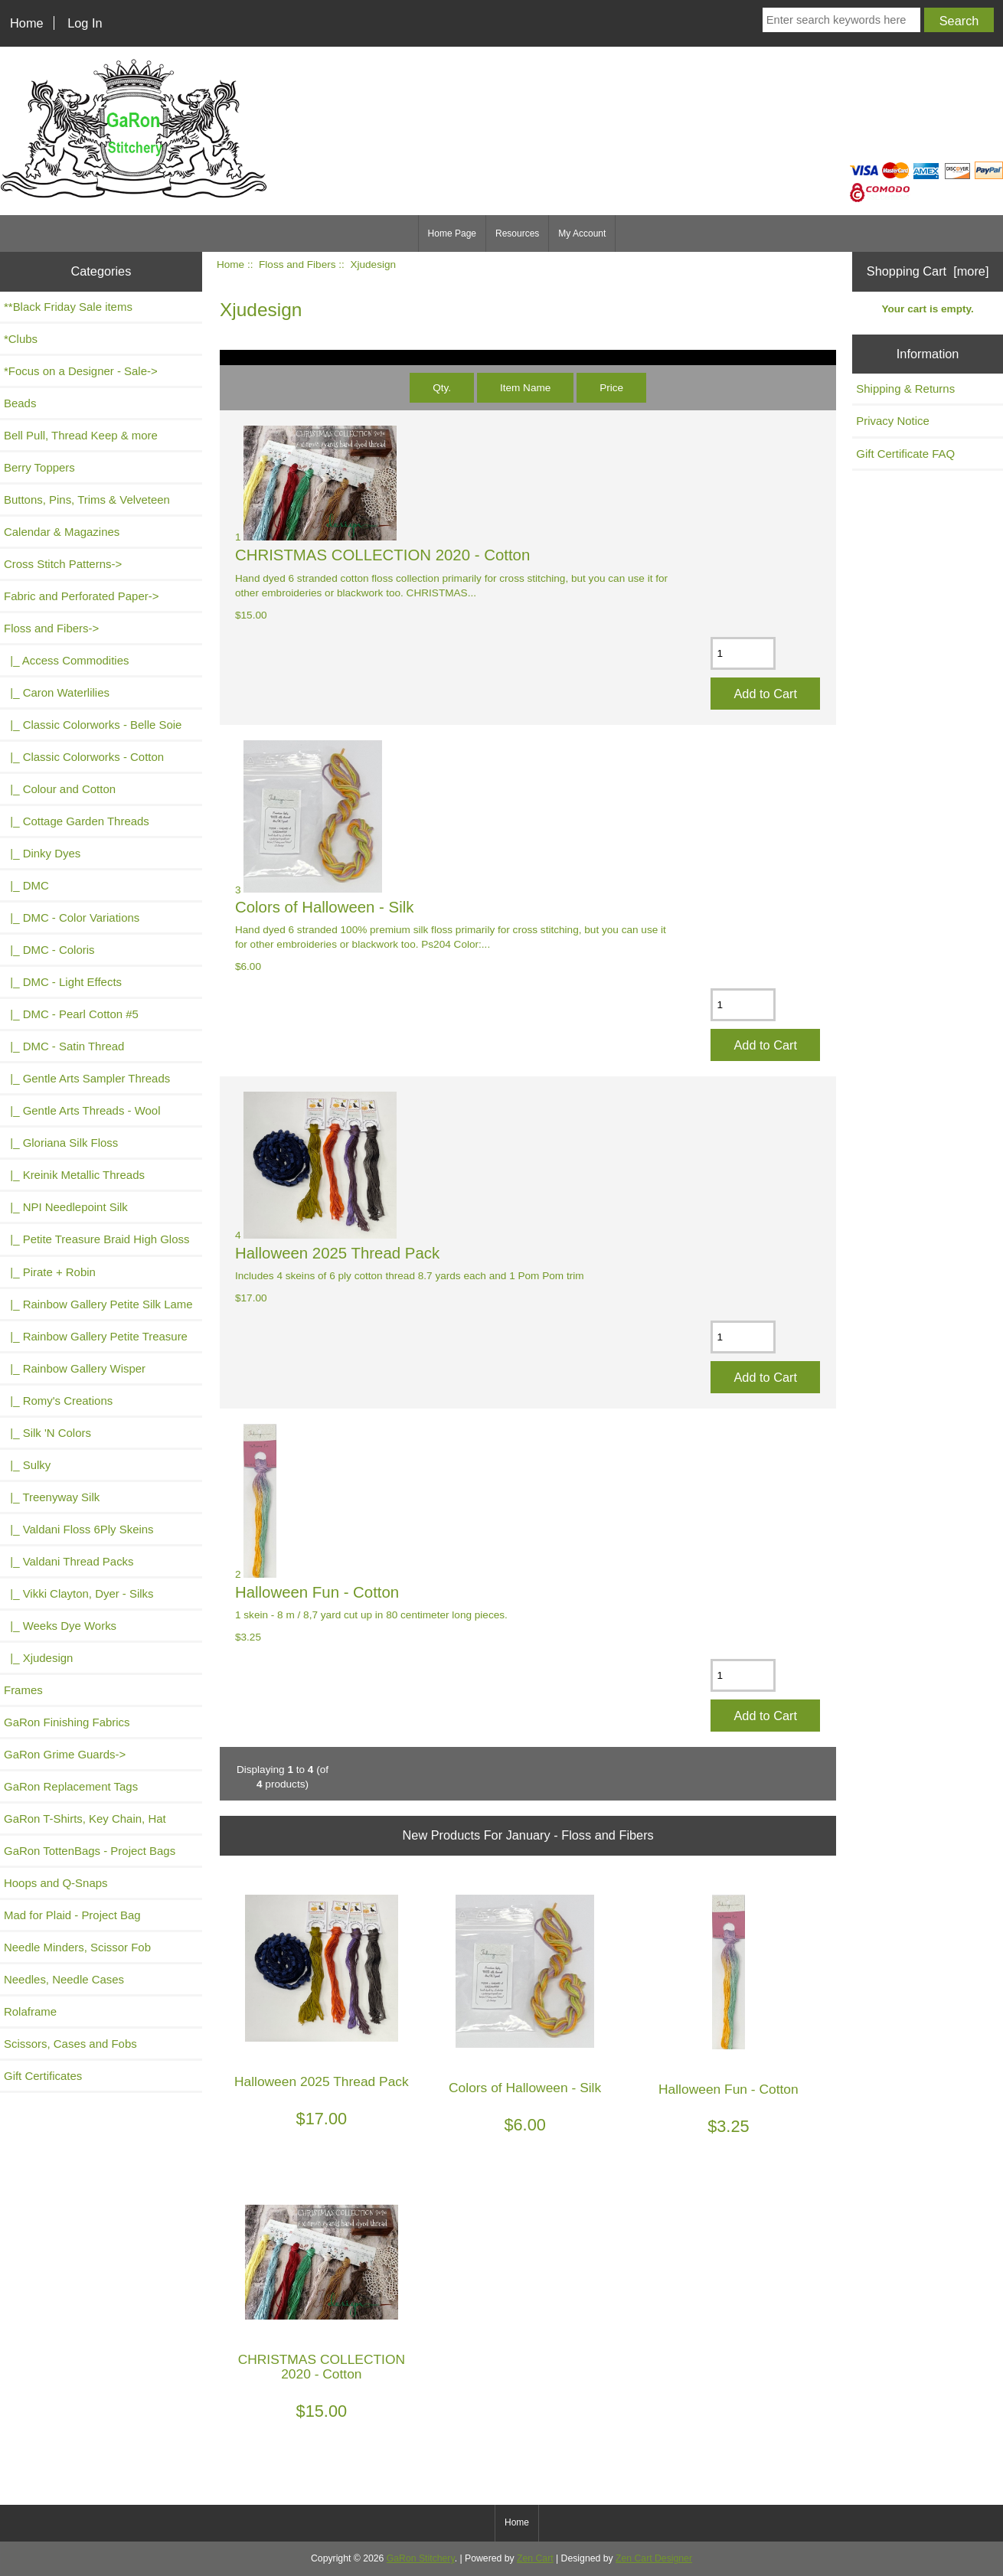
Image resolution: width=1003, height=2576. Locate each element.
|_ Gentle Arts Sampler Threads (87, 1078)
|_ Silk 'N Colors (47, 1432)
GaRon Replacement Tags (71, 1786)
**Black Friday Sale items (68, 306)
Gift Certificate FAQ (905, 453)
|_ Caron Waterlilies (56, 692)
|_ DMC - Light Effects (63, 981)
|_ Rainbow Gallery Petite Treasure (96, 1336)
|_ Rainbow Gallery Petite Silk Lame (98, 1304)
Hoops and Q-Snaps (56, 1882)
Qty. (442, 387)
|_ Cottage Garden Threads (76, 821)
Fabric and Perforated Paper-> (81, 595)
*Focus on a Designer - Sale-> (81, 370)
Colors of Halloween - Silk (324, 907)
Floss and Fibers (297, 264)
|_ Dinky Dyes (42, 853)
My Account (582, 233)
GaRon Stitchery (421, 2558)
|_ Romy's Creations (58, 1400)
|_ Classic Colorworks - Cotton (84, 756)
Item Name (525, 387)
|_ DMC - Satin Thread (64, 1046)
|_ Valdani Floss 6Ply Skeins (79, 1529)
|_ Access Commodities (66, 660)
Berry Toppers (39, 467)
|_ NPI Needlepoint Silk (66, 1206)
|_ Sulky (27, 1464)
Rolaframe (30, 2011)
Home (27, 23)
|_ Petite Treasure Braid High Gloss (96, 1239)
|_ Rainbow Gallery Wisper (74, 1368)
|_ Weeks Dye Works (60, 1625)
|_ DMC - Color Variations (71, 917)
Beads (20, 403)
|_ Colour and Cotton (60, 788)
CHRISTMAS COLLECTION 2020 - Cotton (382, 555)
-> (51, 628)
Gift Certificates (43, 2075)
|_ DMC (26, 885)
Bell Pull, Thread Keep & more (81, 435)
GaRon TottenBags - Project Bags (89, 1850)
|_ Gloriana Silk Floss (61, 1142)
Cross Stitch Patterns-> (63, 563)
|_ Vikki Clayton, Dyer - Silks (79, 1593)
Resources (517, 233)
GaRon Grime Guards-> (65, 1754)
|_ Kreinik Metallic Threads (74, 1174)
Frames (23, 1689)
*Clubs (21, 338)
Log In (84, 23)
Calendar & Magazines (61, 531)
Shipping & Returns (905, 388)
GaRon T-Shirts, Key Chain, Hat (85, 1818)
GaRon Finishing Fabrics (67, 1722)
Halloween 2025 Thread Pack (337, 1253)
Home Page (452, 233)
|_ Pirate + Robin (50, 1271)
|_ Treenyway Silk (52, 1496)
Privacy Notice (892, 420)
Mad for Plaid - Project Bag (72, 1914)
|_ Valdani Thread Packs (69, 1561)
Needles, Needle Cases (64, 1979)
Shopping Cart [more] (928, 271)
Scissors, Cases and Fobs (70, 2043)
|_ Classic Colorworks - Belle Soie (92, 724)
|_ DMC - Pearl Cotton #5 (71, 1013)
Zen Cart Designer (654, 2558)
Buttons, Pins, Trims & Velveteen (87, 499)
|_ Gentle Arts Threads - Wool (82, 1110)
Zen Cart (535, 2558)
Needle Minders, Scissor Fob (77, 1947)
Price (611, 387)
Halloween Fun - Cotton (317, 1592)
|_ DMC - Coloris (49, 949)
